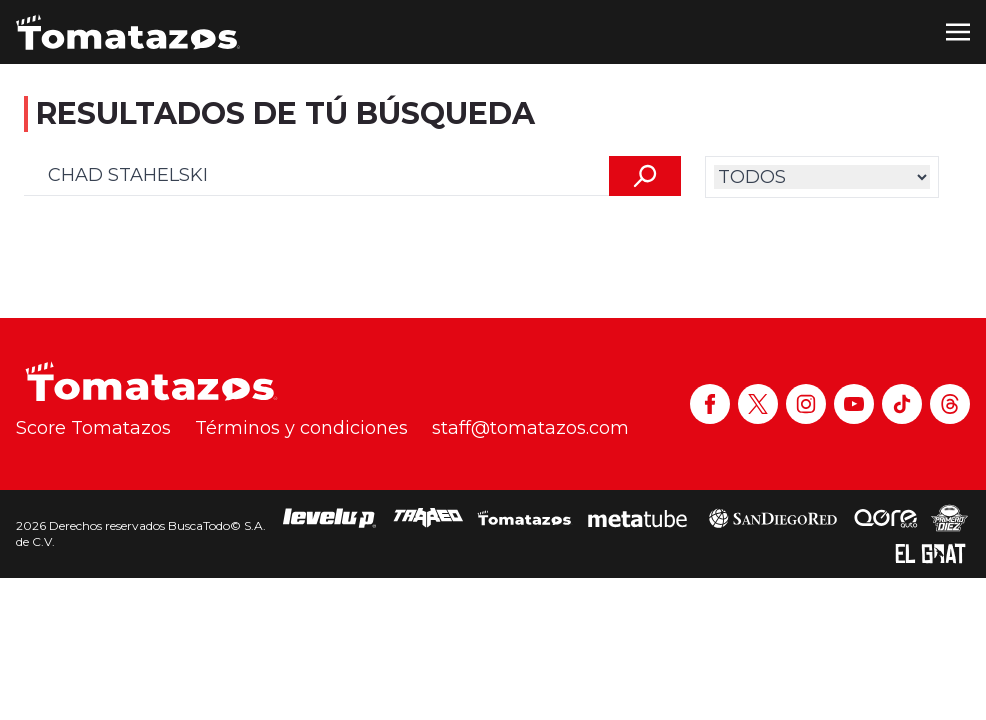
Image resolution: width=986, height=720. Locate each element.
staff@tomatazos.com (530, 428)
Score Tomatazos (93, 428)
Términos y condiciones (301, 428)
